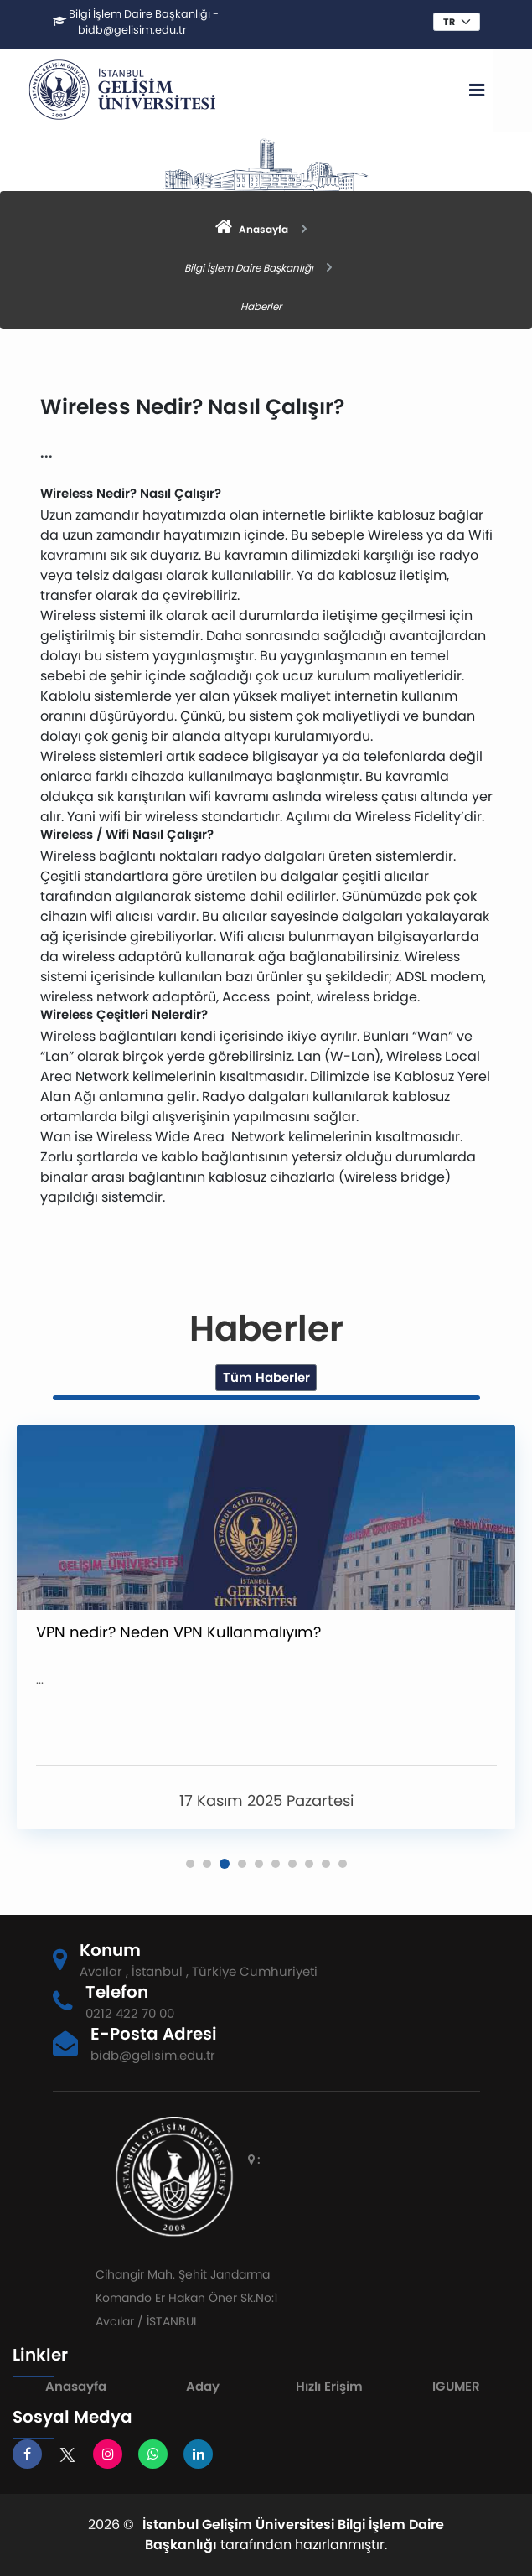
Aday (203, 2386)
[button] (190, 1864)
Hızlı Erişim (329, 2386)
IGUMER (456, 2386)
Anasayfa (75, 2386)
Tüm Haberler (266, 1377)
